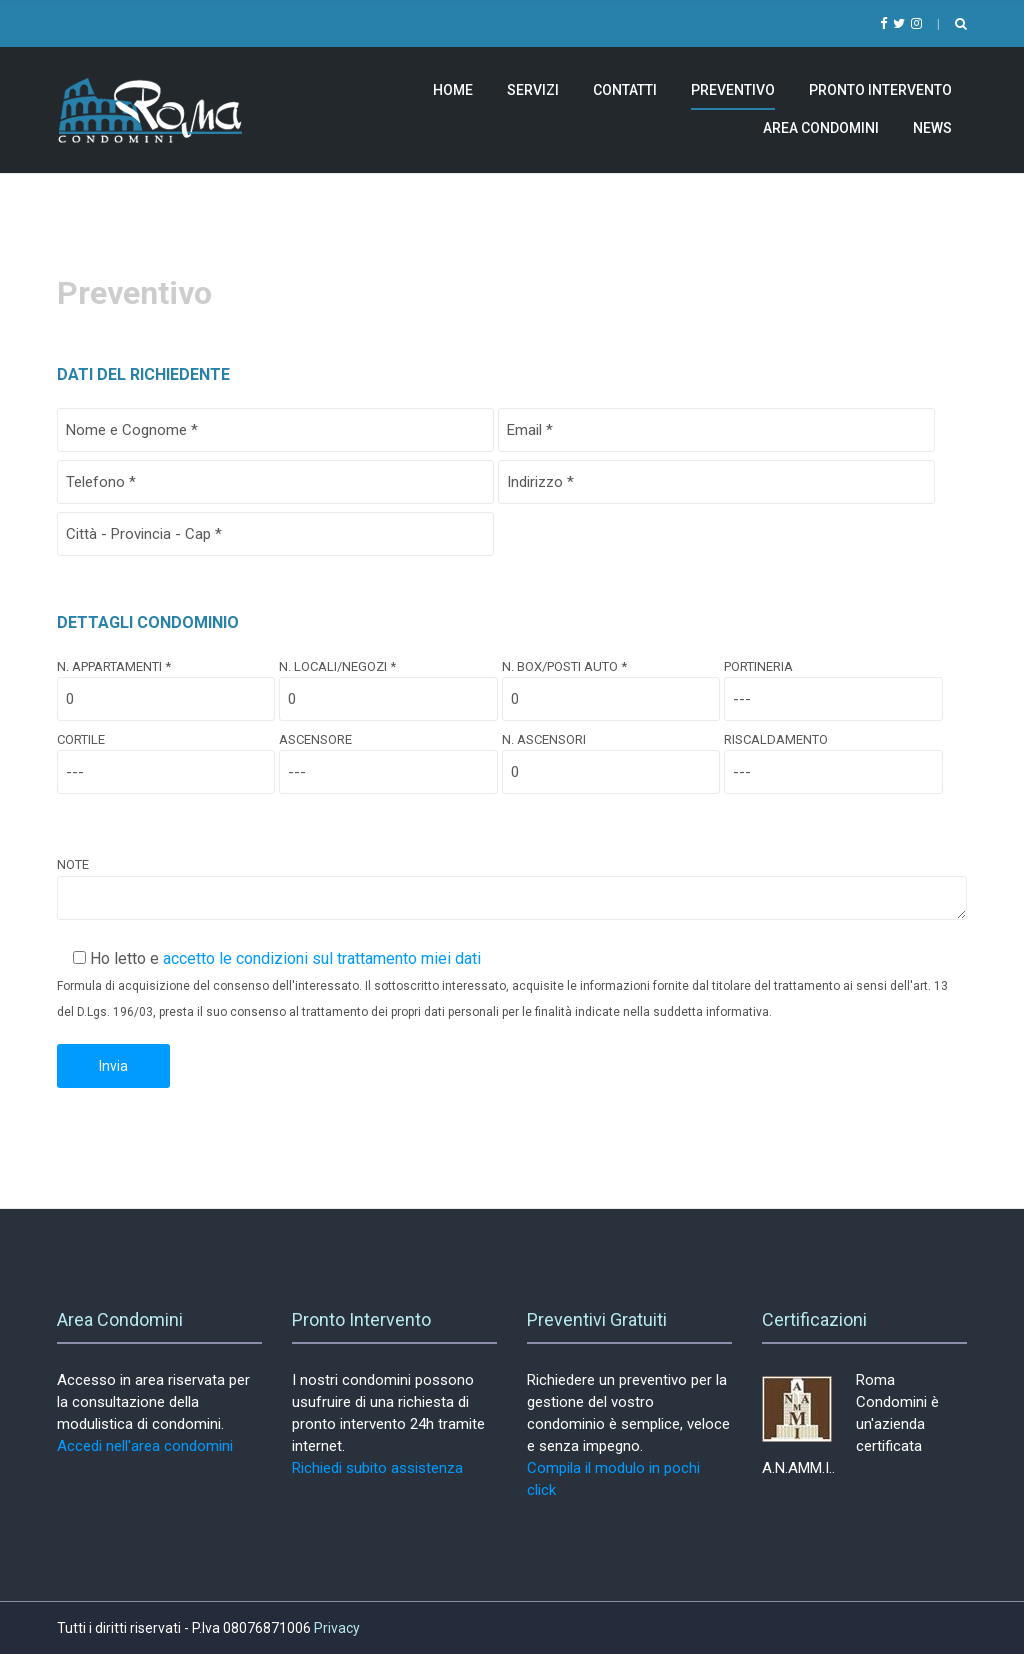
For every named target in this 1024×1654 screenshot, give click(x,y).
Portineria (833, 683)
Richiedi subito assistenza (377, 1468)
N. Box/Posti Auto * (611, 683)
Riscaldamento (833, 756)
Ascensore (388, 756)
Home (453, 90)
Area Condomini (821, 128)
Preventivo (733, 90)
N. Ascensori (611, 756)
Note (512, 889)
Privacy (337, 1628)
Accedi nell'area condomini (145, 1446)
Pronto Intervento (880, 90)
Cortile (166, 756)
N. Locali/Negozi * (388, 683)
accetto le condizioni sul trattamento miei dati (322, 958)
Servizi (533, 90)
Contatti (625, 90)
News (932, 128)
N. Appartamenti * (166, 683)
